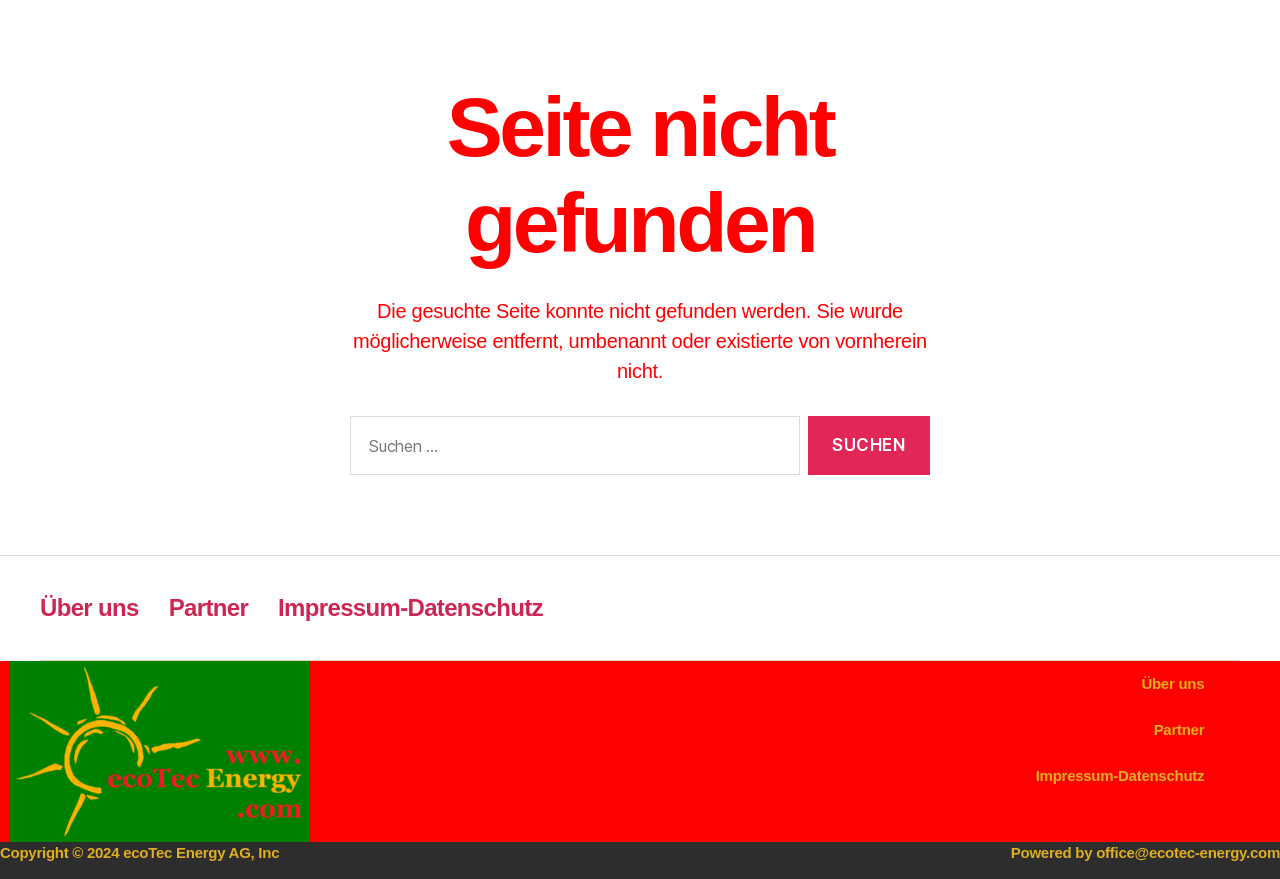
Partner (208, 607)
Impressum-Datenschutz (410, 607)
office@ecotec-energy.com (1188, 852)
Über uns (89, 607)
